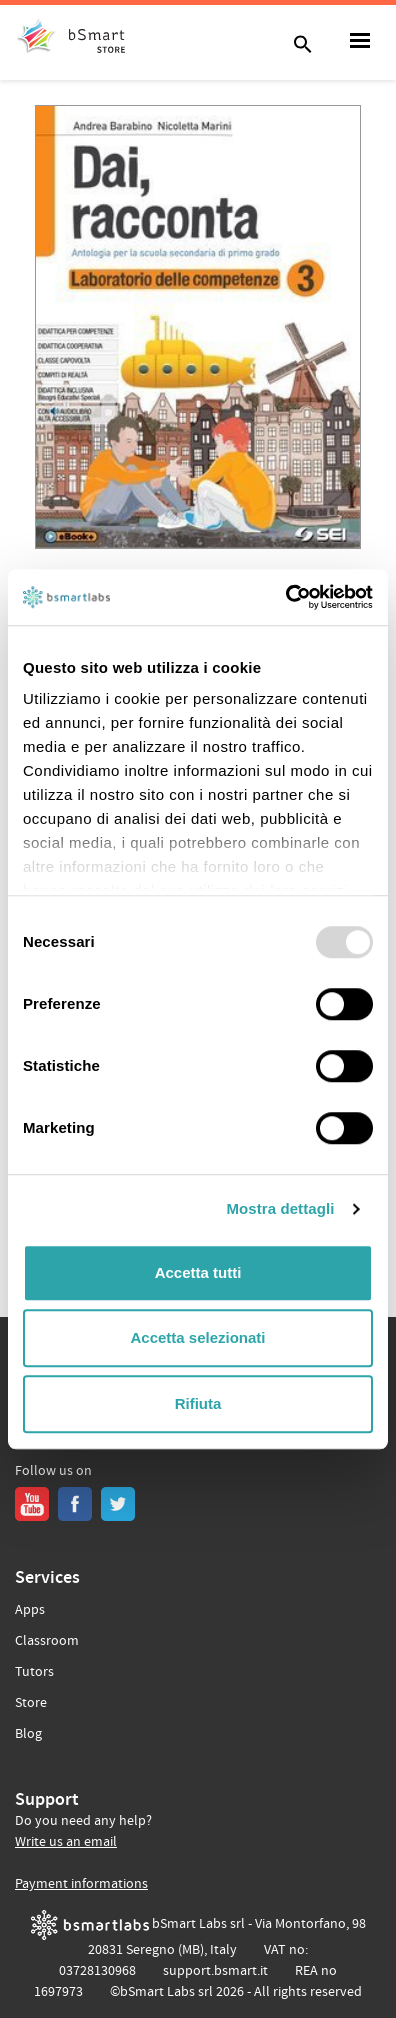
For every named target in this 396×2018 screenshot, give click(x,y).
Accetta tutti (198, 1272)
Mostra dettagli (280, 1208)
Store (31, 1703)
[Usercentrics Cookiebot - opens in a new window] (285, 597)
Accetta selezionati (197, 1337)
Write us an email (66, 1842)
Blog (28, 1734)
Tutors (34, 1672)
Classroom (47, 1641)
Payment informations (81, 1884)
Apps (30, 1610)
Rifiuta (198, 1403)
